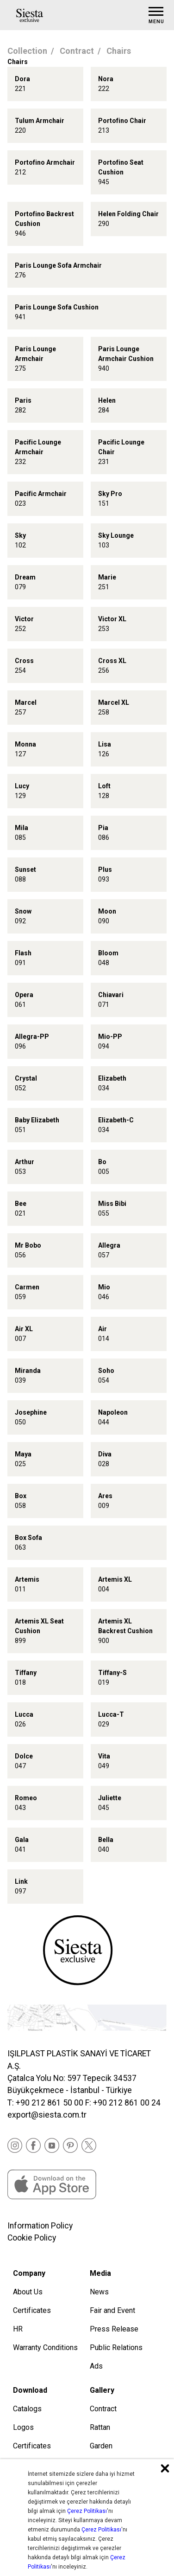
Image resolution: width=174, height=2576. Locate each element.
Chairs (118, 51)
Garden (101, 2445)
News (99, 2291)
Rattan (100, 2427)
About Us (28, 2291)
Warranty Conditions (45, 2347)
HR (18, 2329)
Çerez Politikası (87, 2511)
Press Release (114, 2329)
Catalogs (27, 2408)
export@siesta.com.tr (47, 2114)
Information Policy (40, 2225)
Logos (23, 2427)
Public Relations (116, 2347)
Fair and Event (112, 2310)
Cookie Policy (31, 2237)
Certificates (32, 2310)
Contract (77, 51)
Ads (96, 2366)
